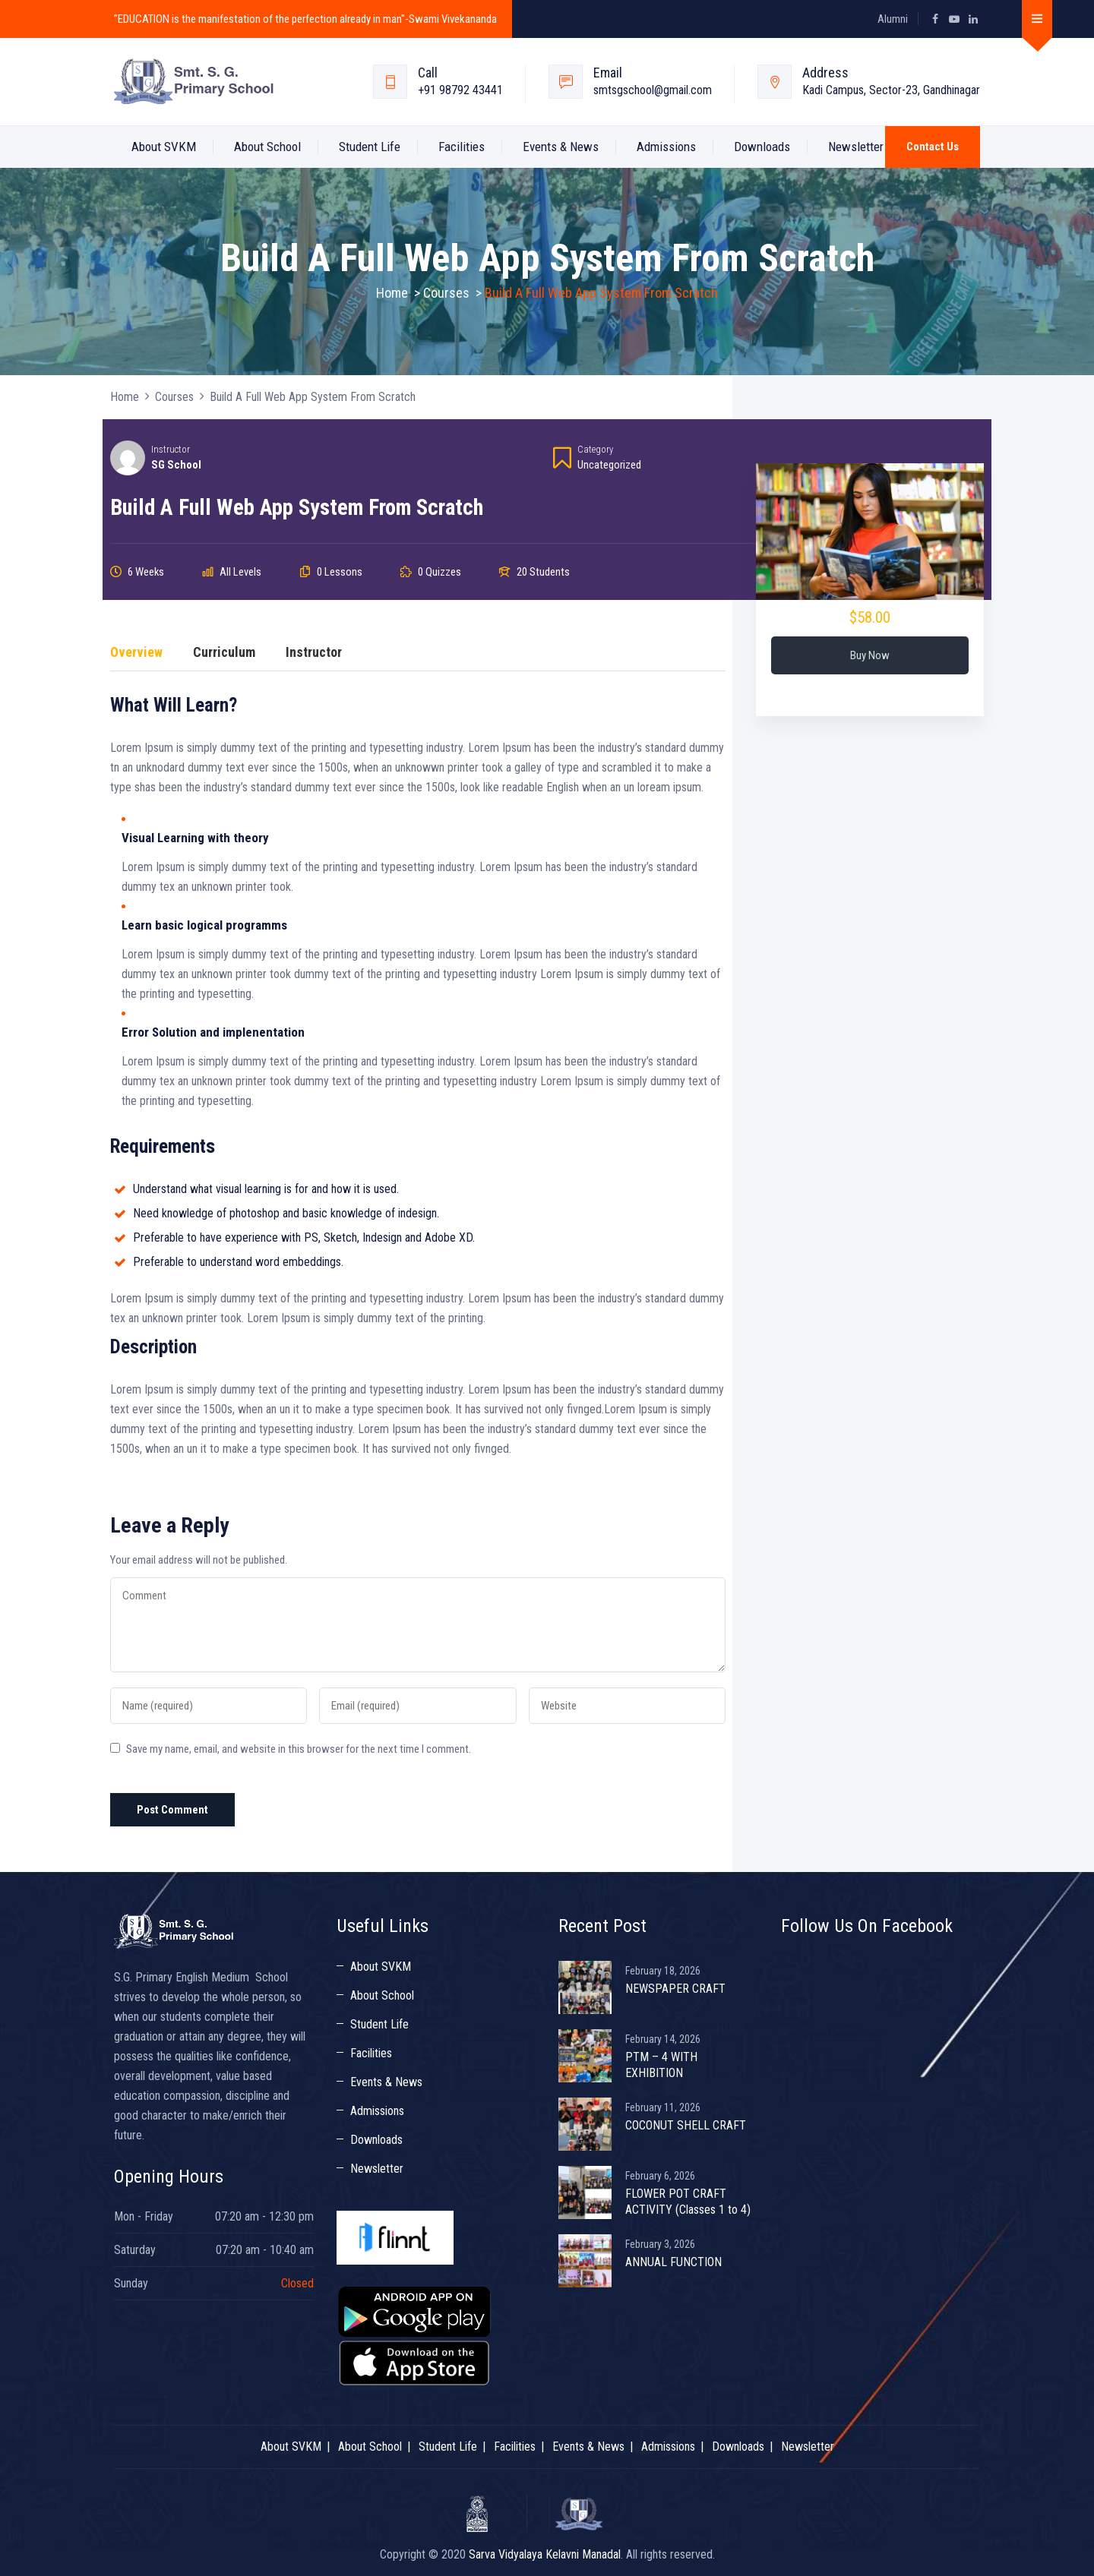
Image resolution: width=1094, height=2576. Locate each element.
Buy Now (870, 655)
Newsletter (856, 146)
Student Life (369, 146)
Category (595, 449)
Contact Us (932, 146)
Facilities (461, 146)
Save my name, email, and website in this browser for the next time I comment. (298, 1749)
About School (267, 146)
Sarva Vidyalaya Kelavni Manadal (545, 2554)
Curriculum (224, 653)
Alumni (892, 19)
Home (392, 293)
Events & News (561, 146)
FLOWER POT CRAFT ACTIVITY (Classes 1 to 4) (688, 2201)
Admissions (666, 146)
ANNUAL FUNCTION (673, 2262)
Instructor (170, 449)
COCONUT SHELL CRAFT (685, 2125)
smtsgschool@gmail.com (652, 90)
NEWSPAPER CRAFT (675, 1988)
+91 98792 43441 (460, 90)
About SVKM (163, 146)
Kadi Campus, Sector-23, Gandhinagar (891, 90)
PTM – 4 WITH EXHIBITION (661, 2065)
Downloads (762, 146)
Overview (136, 653)
